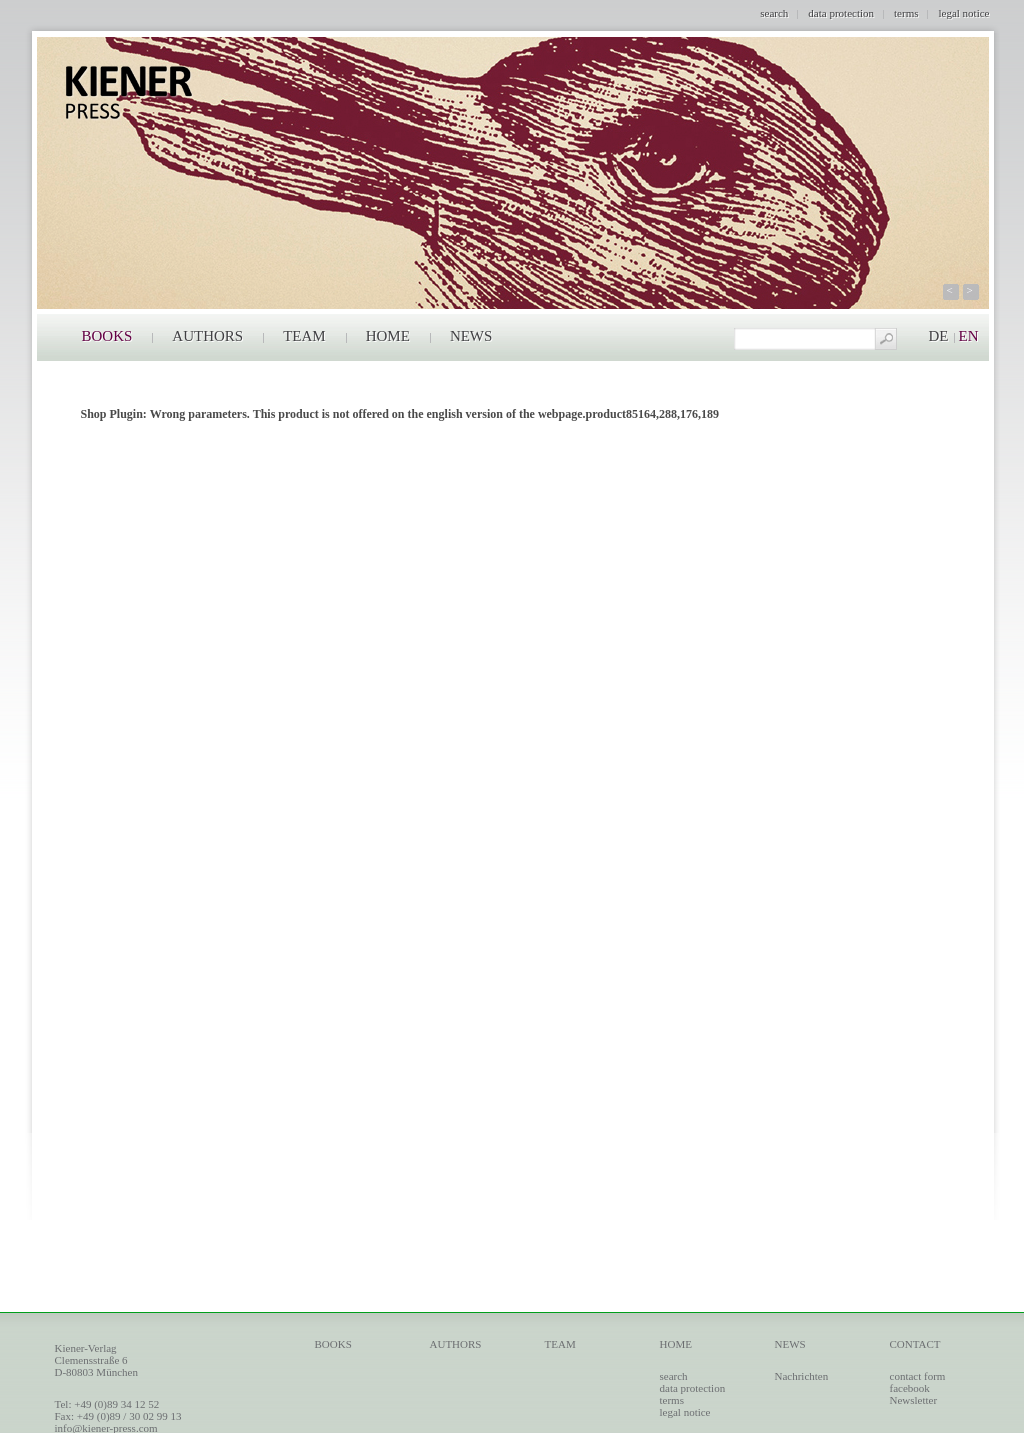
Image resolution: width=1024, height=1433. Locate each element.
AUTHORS (207, 336)
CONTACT (915, 1344)
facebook (910, 1388)
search (774, 13)
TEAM (304, 336)
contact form (918, 1376)
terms (906, 13)
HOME (388, 336)
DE (939, 336)
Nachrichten (802, 1376)
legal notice (963, 13)
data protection (841, 13)
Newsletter (914, 1400)
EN (969, 336)
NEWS (471, 336)
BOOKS (107, 336)
